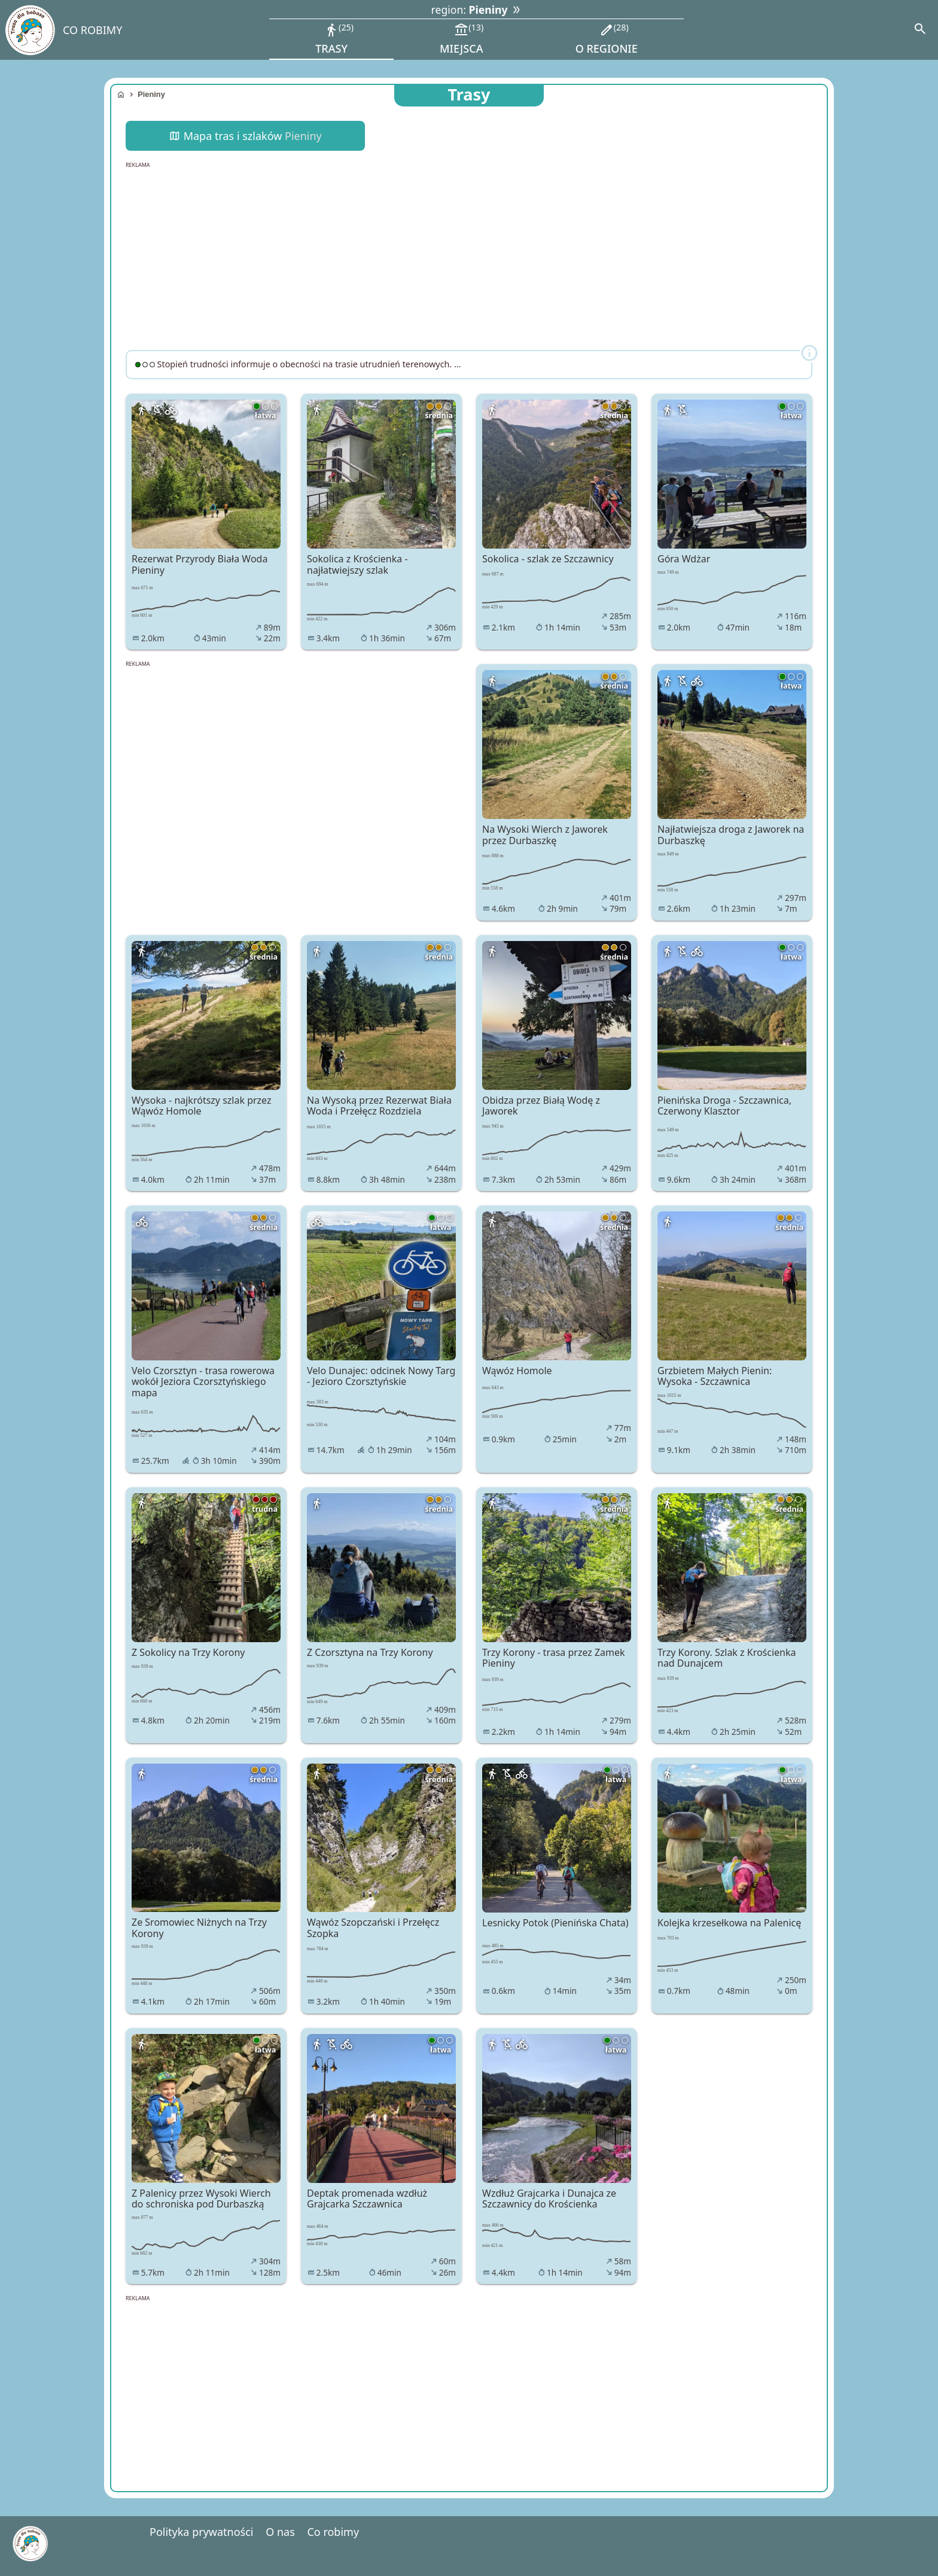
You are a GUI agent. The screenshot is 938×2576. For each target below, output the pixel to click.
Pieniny (151, 94)
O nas (280, 2532)
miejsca (461, 38)
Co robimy (333, 2532)
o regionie (606, 38)
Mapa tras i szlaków (245, 136)
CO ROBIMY (92, 30)
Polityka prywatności (201, 2532)
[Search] (920, 30)
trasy (334, 38)
